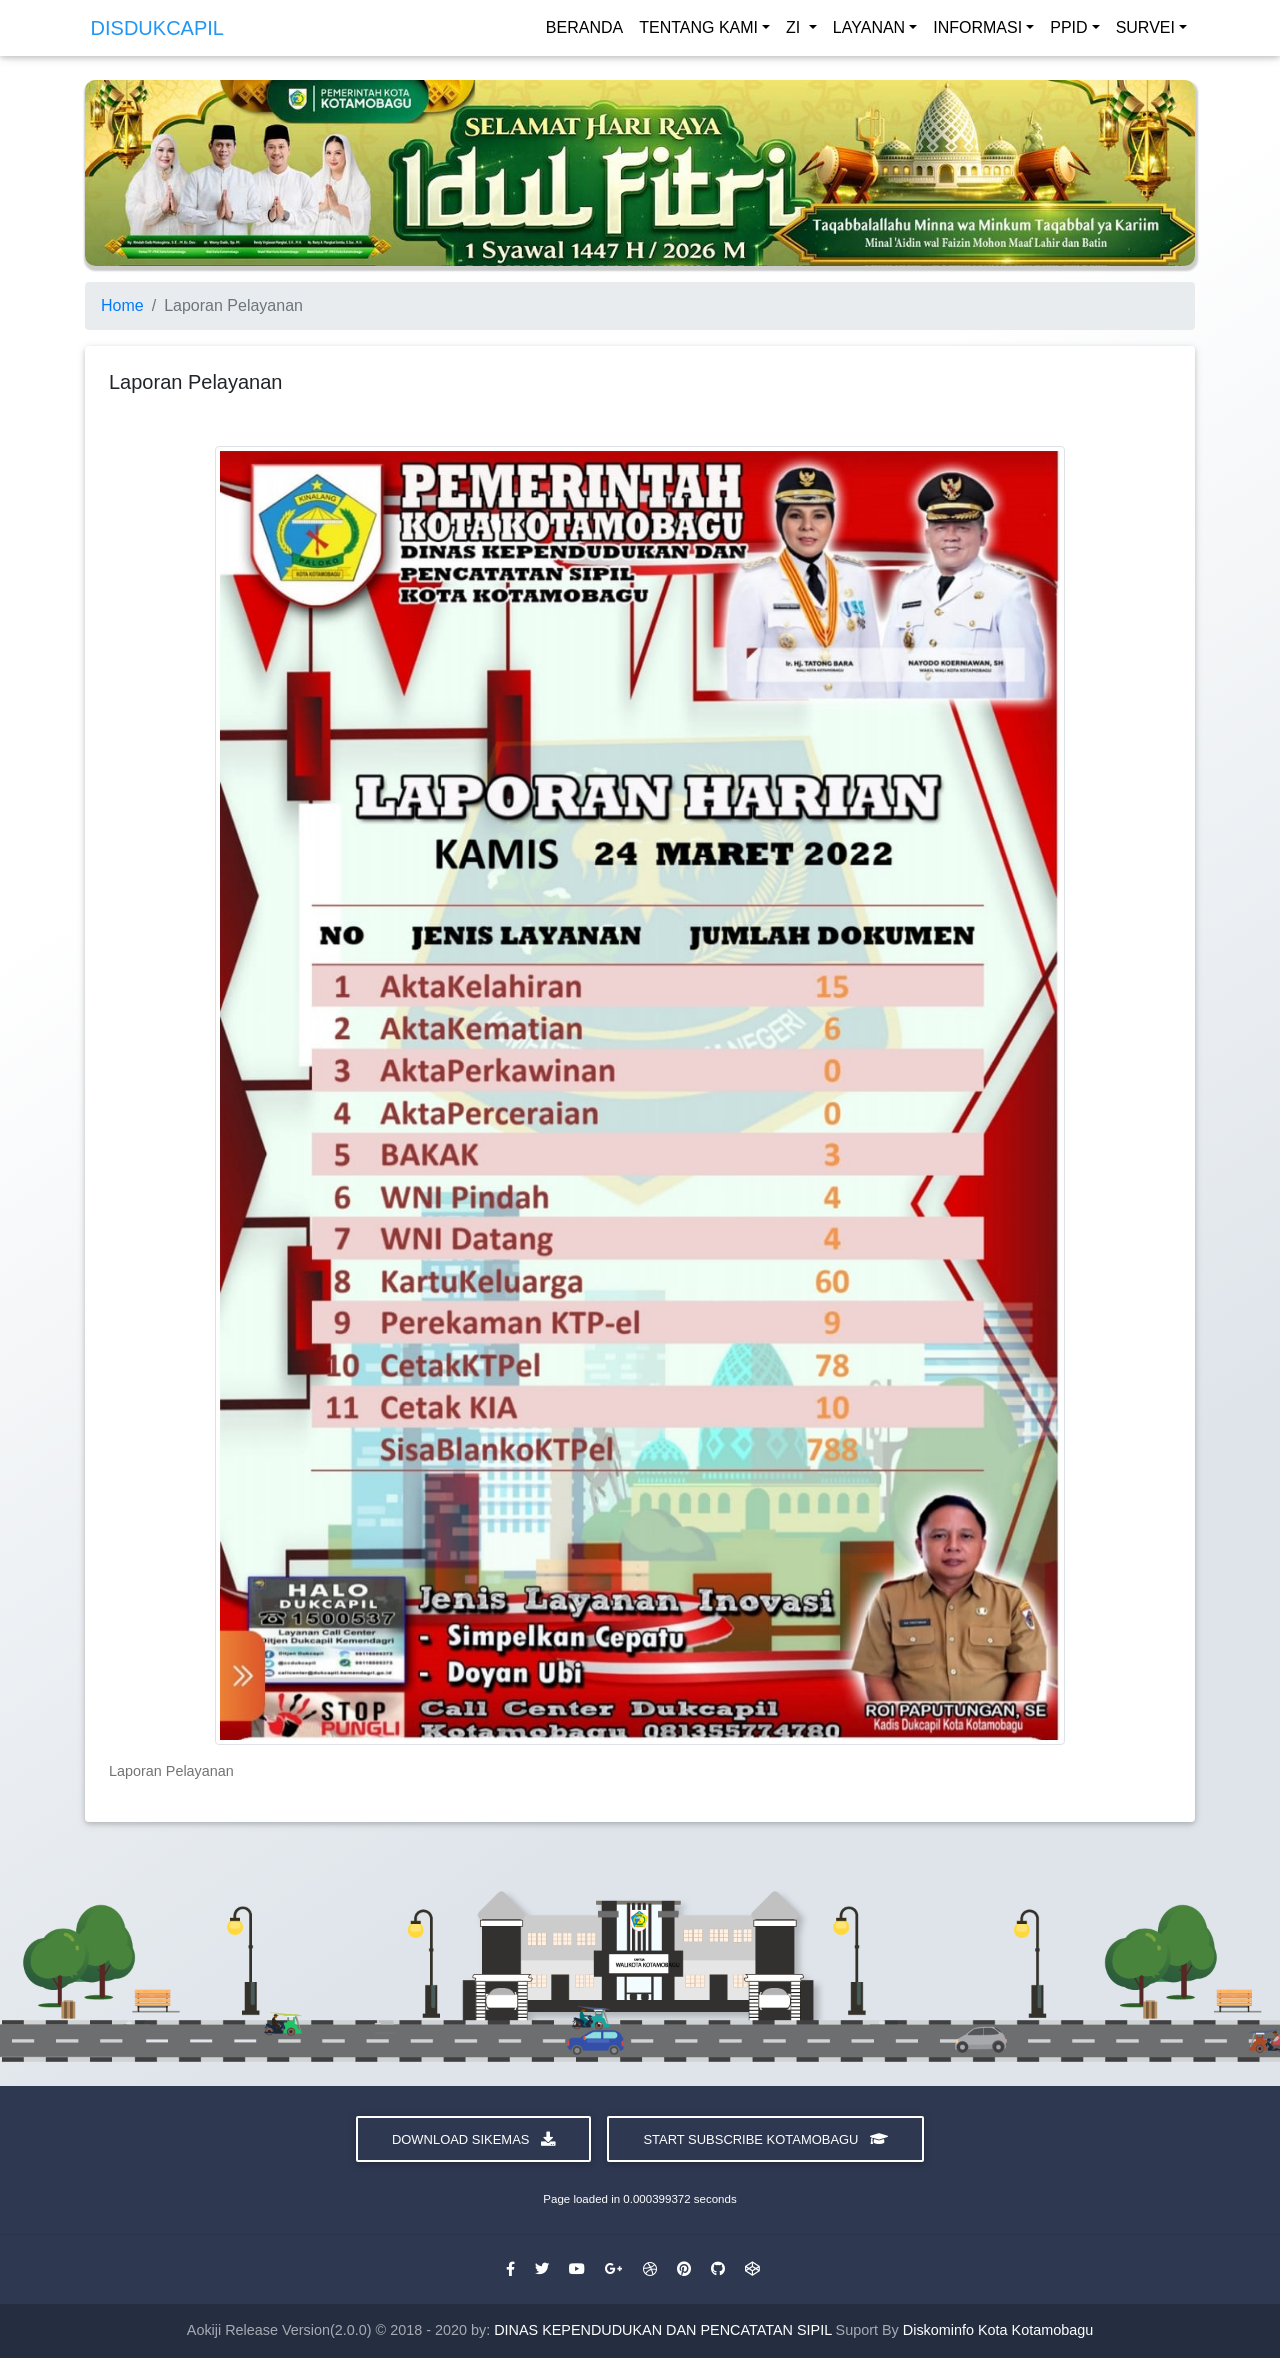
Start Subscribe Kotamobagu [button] (765, 2139)
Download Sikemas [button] (473, 2139)
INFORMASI (977, 31)
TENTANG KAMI (698, 31)
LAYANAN (869, 31)
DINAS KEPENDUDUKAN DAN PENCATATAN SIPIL (664, 2330)
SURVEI (1145, 31)
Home (122, 305)
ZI (795, 31)
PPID (1068, 31)
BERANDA (584, 31)
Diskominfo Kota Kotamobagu (998, 2330)
